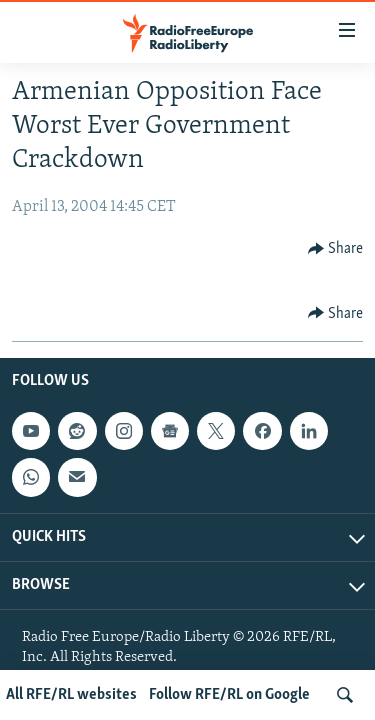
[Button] (336, 249)
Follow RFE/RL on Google (229, 695)
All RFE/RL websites (71, 695)
